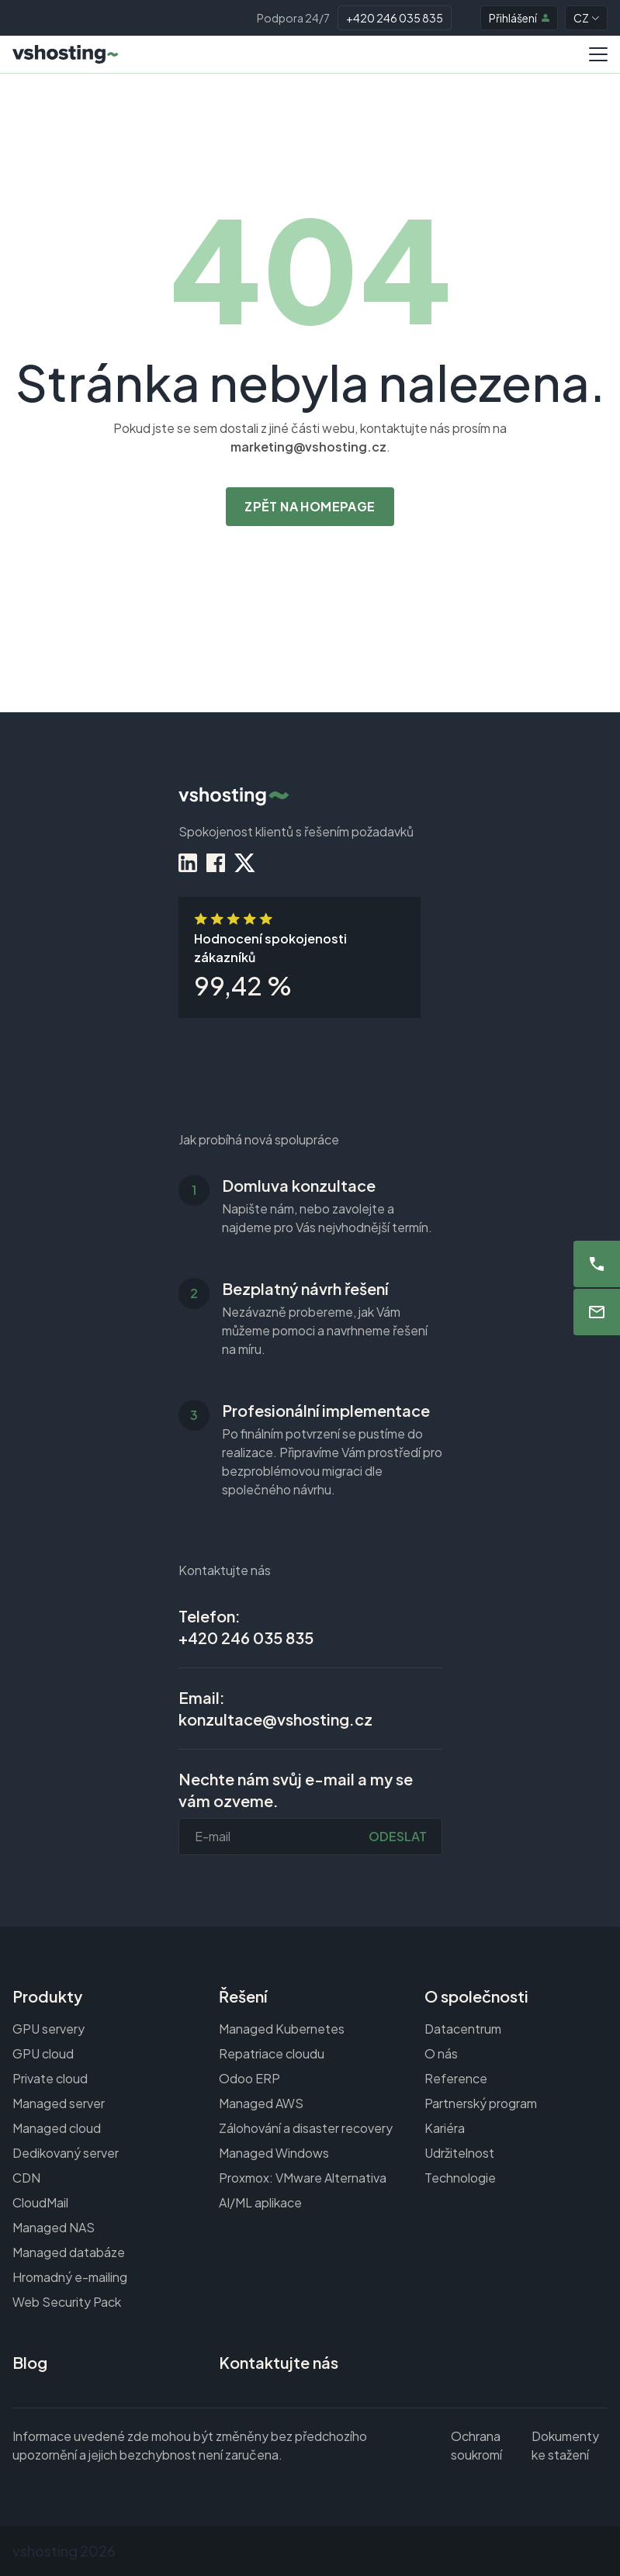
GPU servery (48, 2028)
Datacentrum (462, 2028)
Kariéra (444, 2128)
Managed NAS (53, 2227)
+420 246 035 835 (394, 18)
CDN (26, 2177)
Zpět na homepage (309, 506)
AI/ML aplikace (260, 2202)
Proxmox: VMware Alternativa (302, 2177)
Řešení (243, 1996)
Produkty (47, 1996)
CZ (586, 18)
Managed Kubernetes (282, 2028)
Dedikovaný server (65, 2153)
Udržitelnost (459, 2153)
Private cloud (50, 2078)
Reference (455, 2078)
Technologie (460, 2177)
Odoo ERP (249, 2078)
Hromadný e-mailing (69, 2277)
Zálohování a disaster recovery (306, 2128)
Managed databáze (68, 2252)
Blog (29, 2362)
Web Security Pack (66, 2302)
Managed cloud (56, 2128)
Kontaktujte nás (278, 2362)
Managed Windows (274, 2153)
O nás (441, 2053)
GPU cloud (43, 2053)
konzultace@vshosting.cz (275, 1719)
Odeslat (398, 1836)
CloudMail (40, 2202)
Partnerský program (480, 2103)
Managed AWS (261, 2103)
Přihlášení (519, 18)
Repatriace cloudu (271, 2053)
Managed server (58, 2103)
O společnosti (476, 1996)
